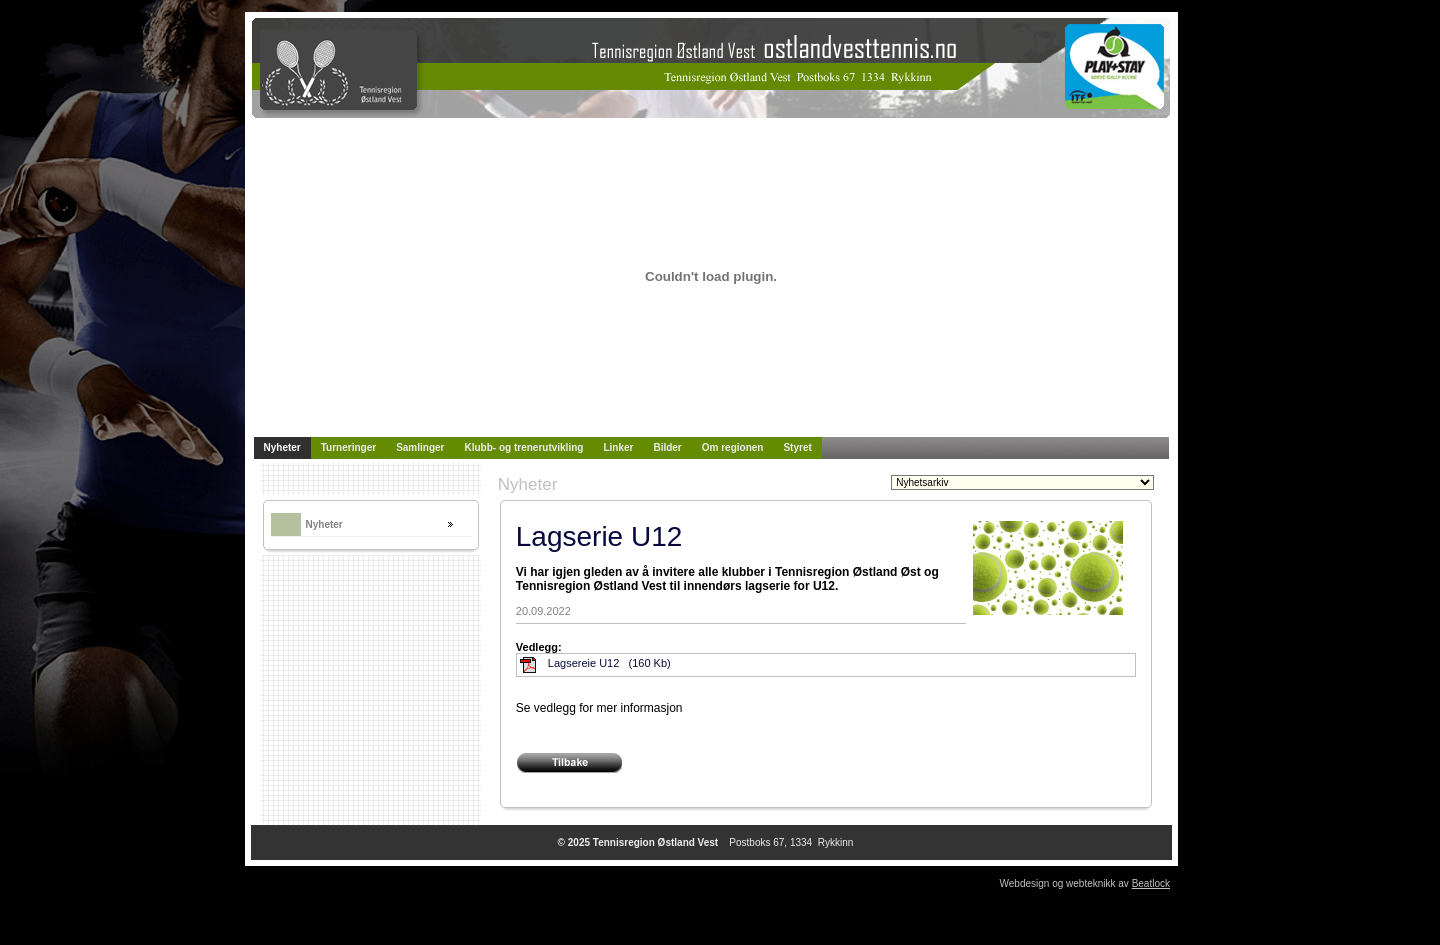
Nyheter (324, 524)
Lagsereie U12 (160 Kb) (609, 663)
